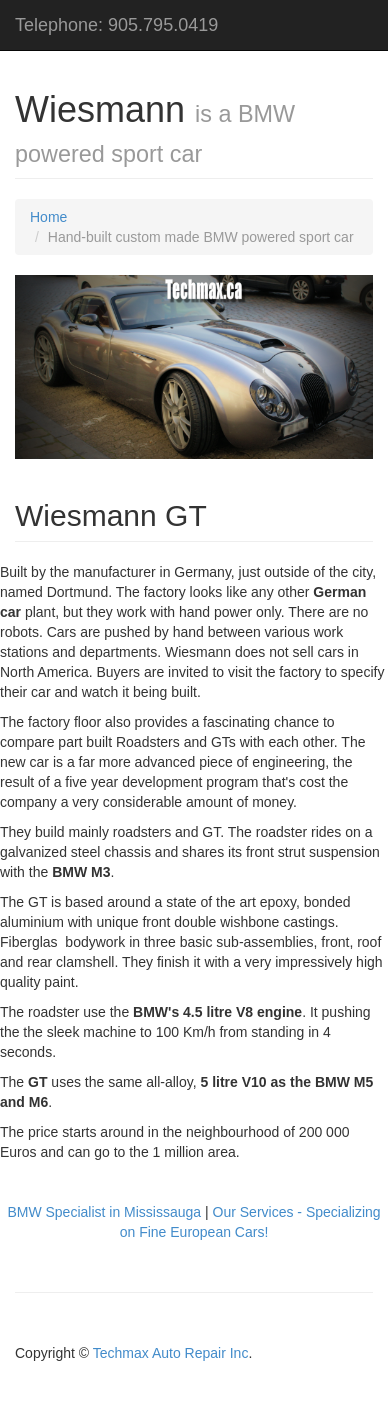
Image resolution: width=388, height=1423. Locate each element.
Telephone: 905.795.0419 (116, 25)
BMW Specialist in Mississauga (104, 1212)
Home (48, 217)
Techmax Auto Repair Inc (171, 1353)
